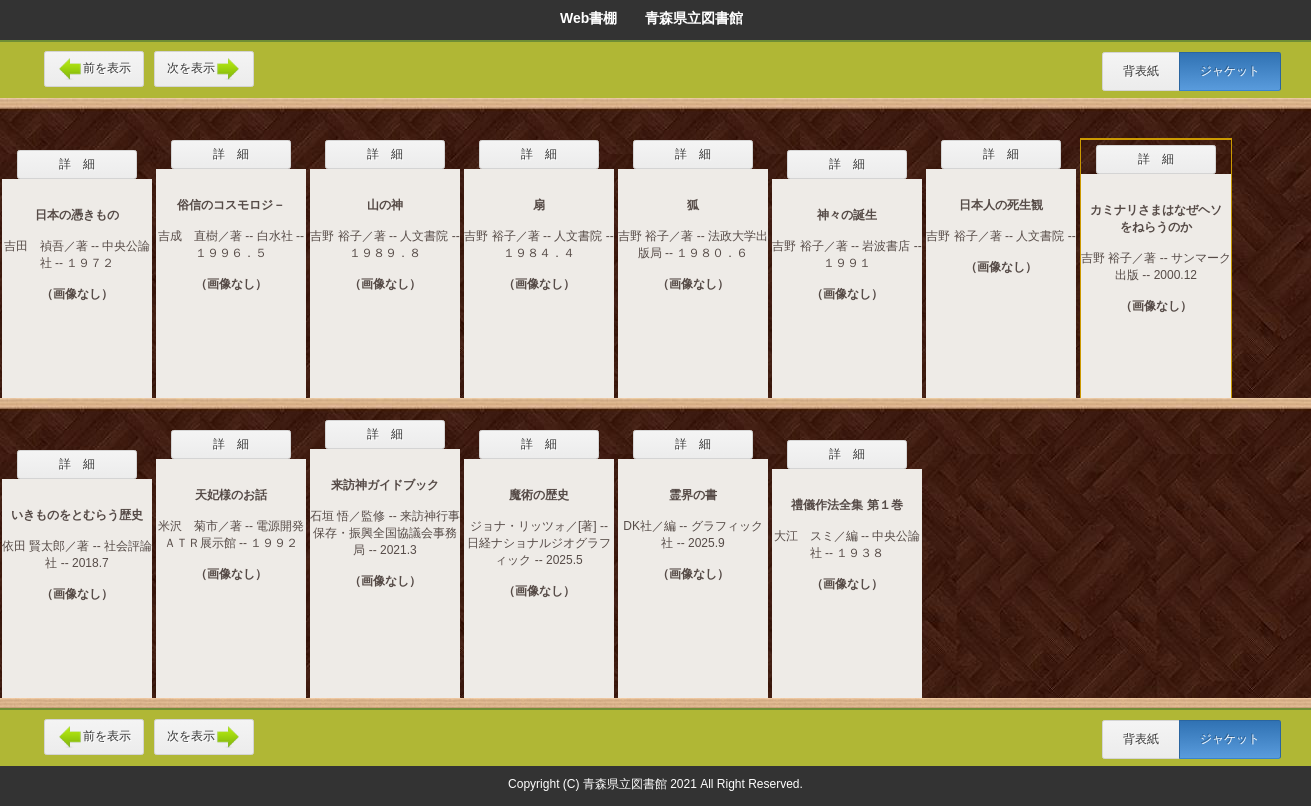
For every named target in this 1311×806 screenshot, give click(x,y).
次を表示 (204, 69)
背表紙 (1141, 71)
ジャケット (1230, 71)
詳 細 (77, 164)
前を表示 (94, 69)
